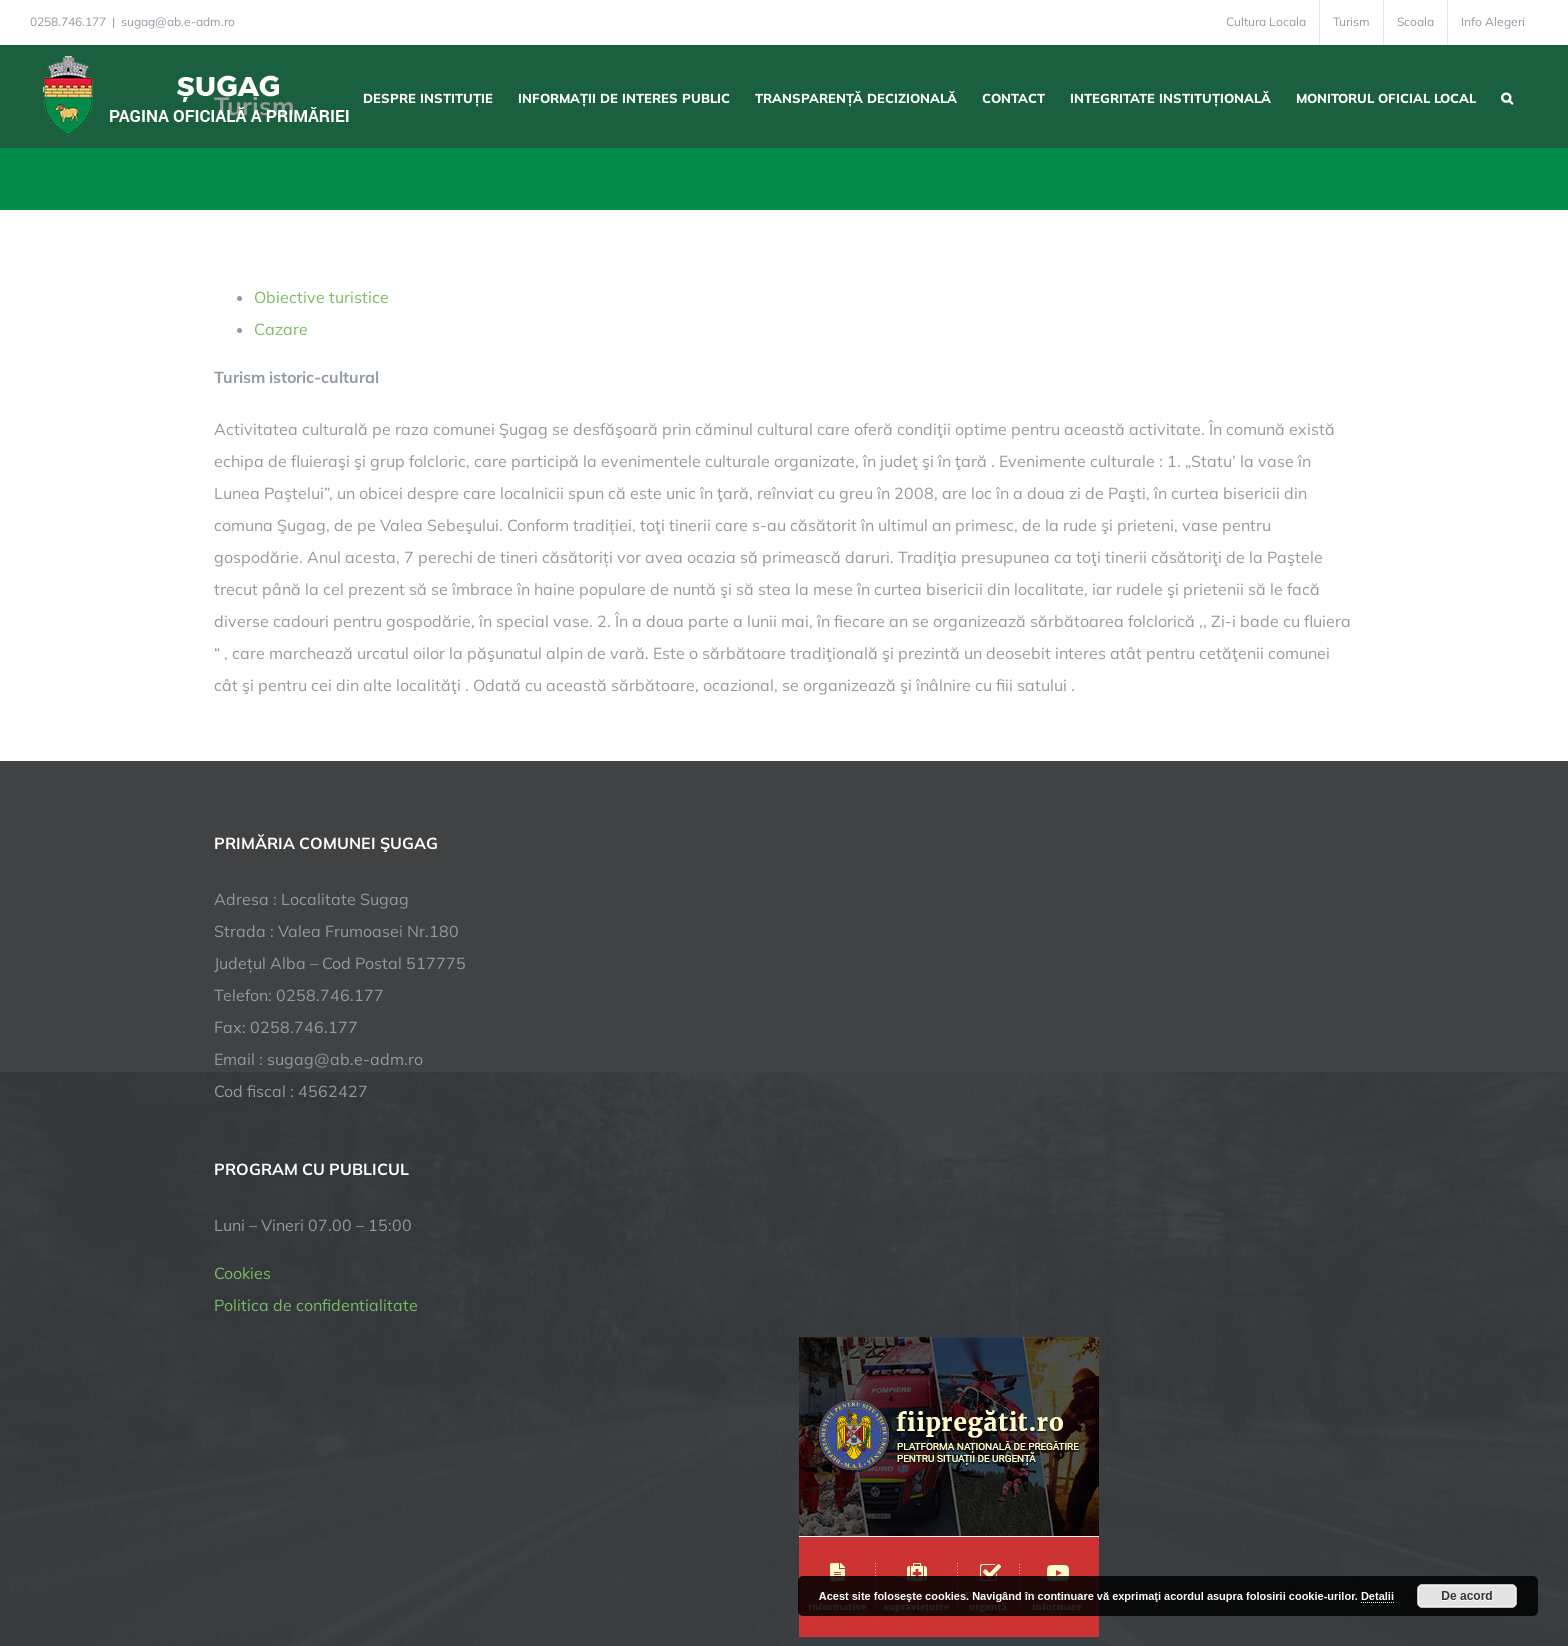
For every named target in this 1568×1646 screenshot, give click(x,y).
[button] (1507, 96)
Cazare (281, 329)
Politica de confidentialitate (316, 1305)
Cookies (242, 1273)
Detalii (1377, 1596)
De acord (1466, 1596)
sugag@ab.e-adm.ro (178, 21)
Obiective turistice (321, 297)
